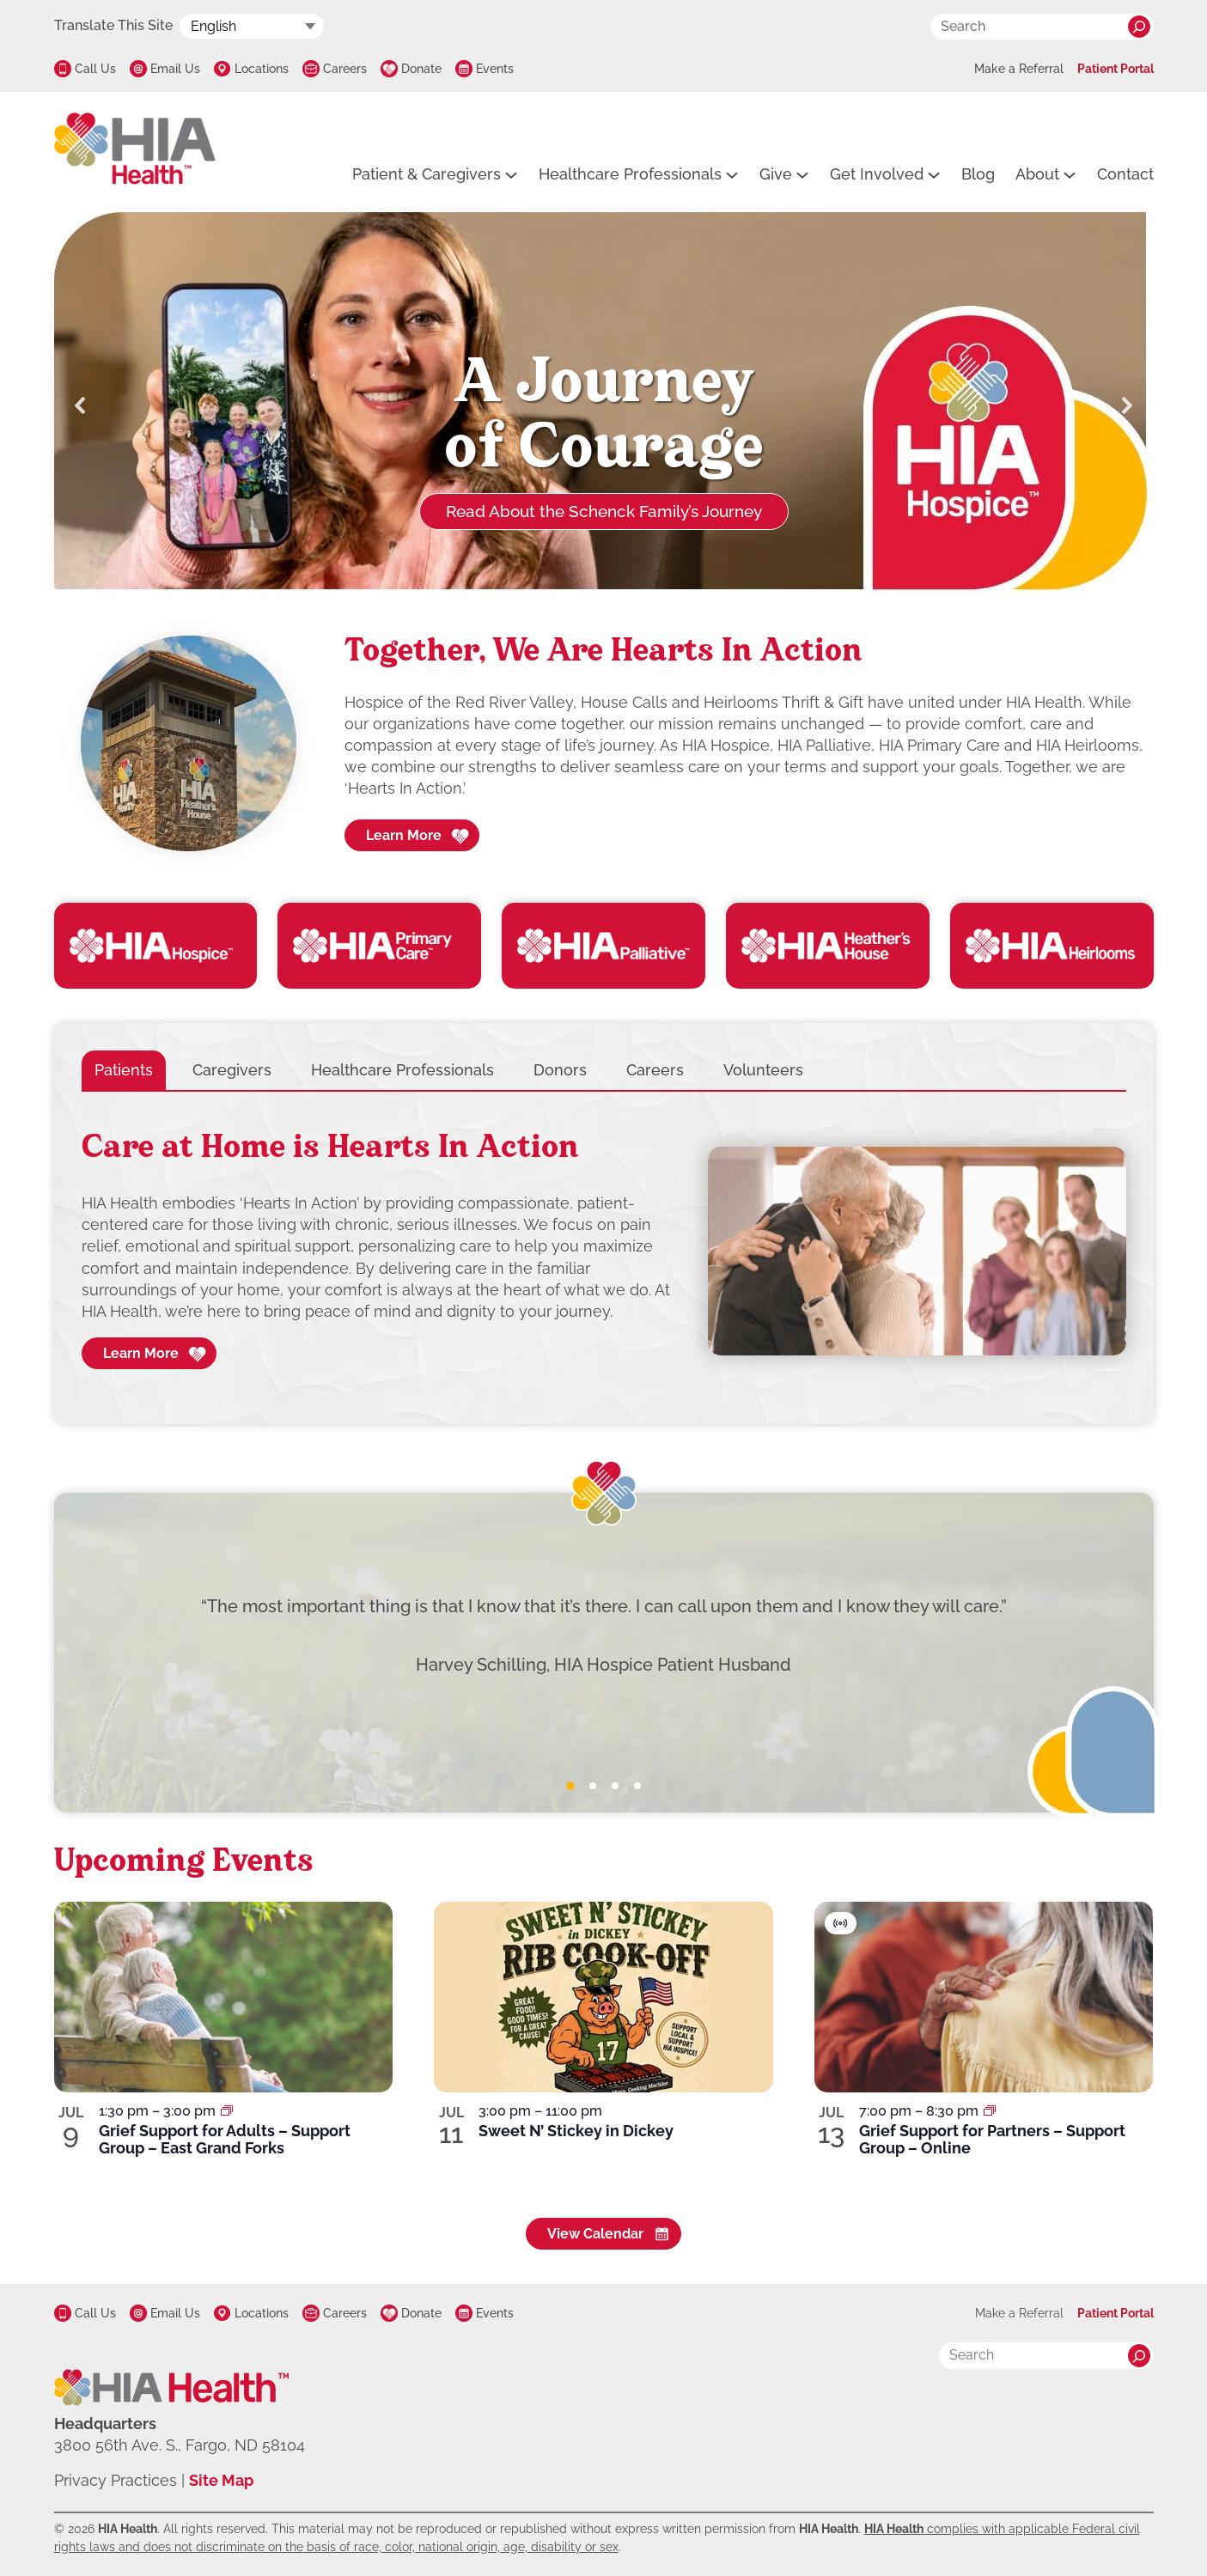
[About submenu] (1069, 174)
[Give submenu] (802, 174)
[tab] (124, 1069)
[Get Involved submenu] (934, 174)
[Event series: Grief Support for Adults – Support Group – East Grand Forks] (227, 2111)
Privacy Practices (115, 2480)
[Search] (1139, 26)
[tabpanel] (604, 1251)
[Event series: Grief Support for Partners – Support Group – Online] (990, 2111)
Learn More (404, 835)
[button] (80, 405)
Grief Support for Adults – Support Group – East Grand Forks (225, 2139)
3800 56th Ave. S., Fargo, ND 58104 (179, 2445)
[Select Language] (251, 26)
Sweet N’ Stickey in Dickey (576, 2131)
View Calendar (595, 2234)
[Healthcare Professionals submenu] (732, 174)
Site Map (221, 2480)
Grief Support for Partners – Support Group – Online (992, 2139)
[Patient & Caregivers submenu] (511, 174)
